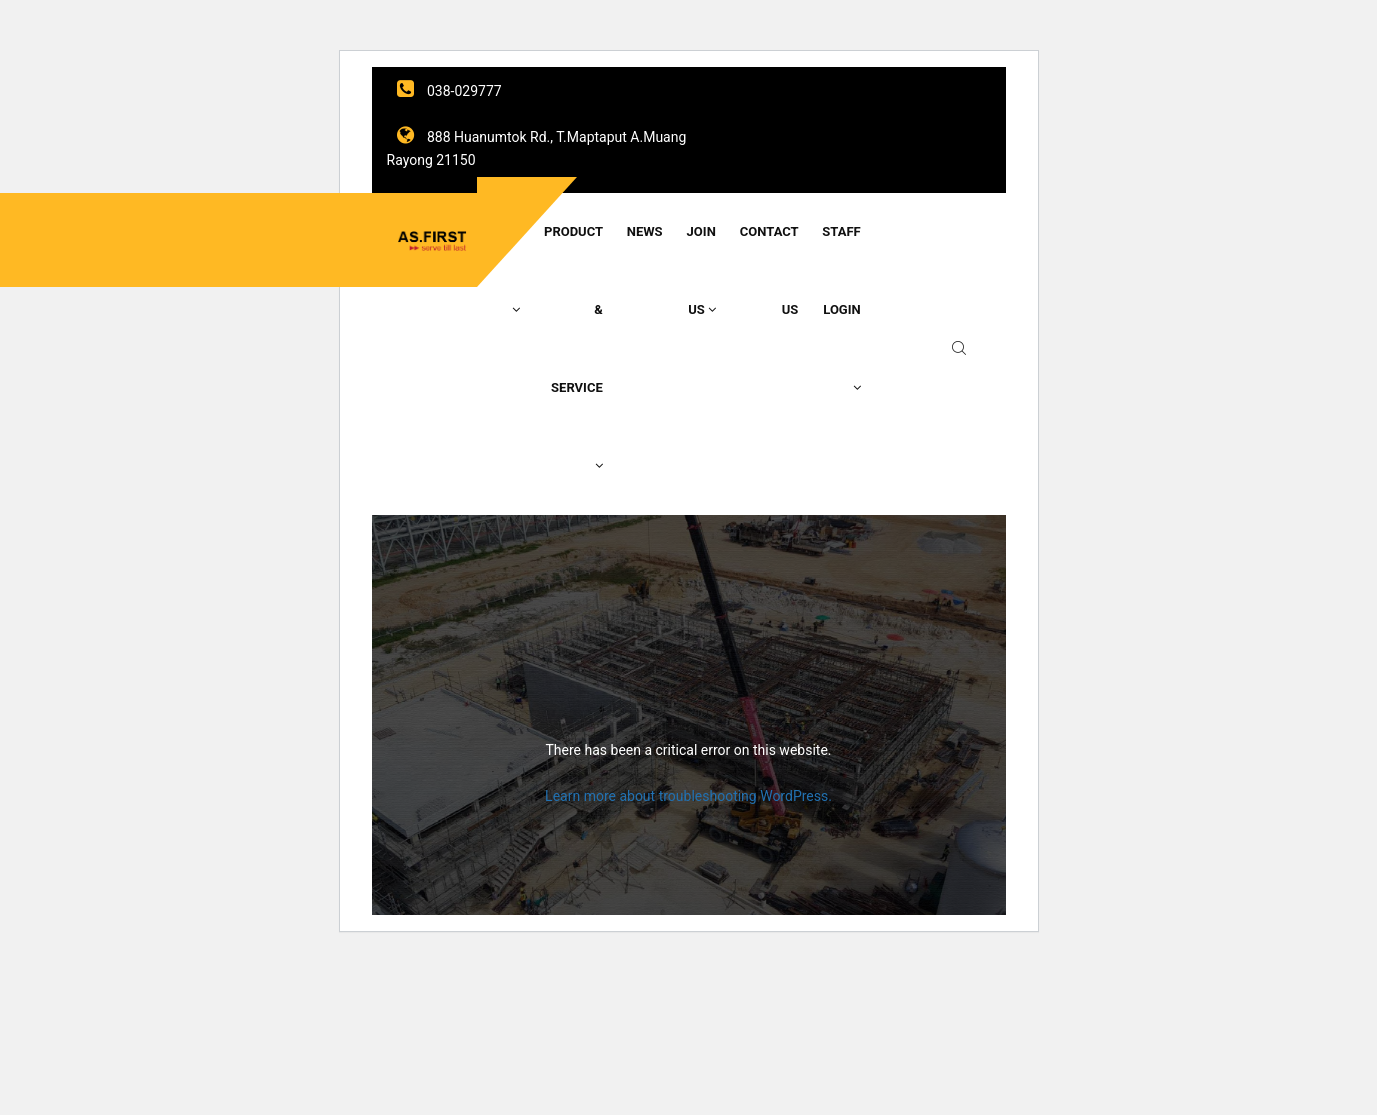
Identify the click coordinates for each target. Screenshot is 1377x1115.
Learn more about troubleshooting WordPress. (688, 796)
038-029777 (449, 91)
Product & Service (573, 348)
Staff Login (841, 309)
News (645, 231)
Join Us (701, 270)
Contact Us (769, 270)
